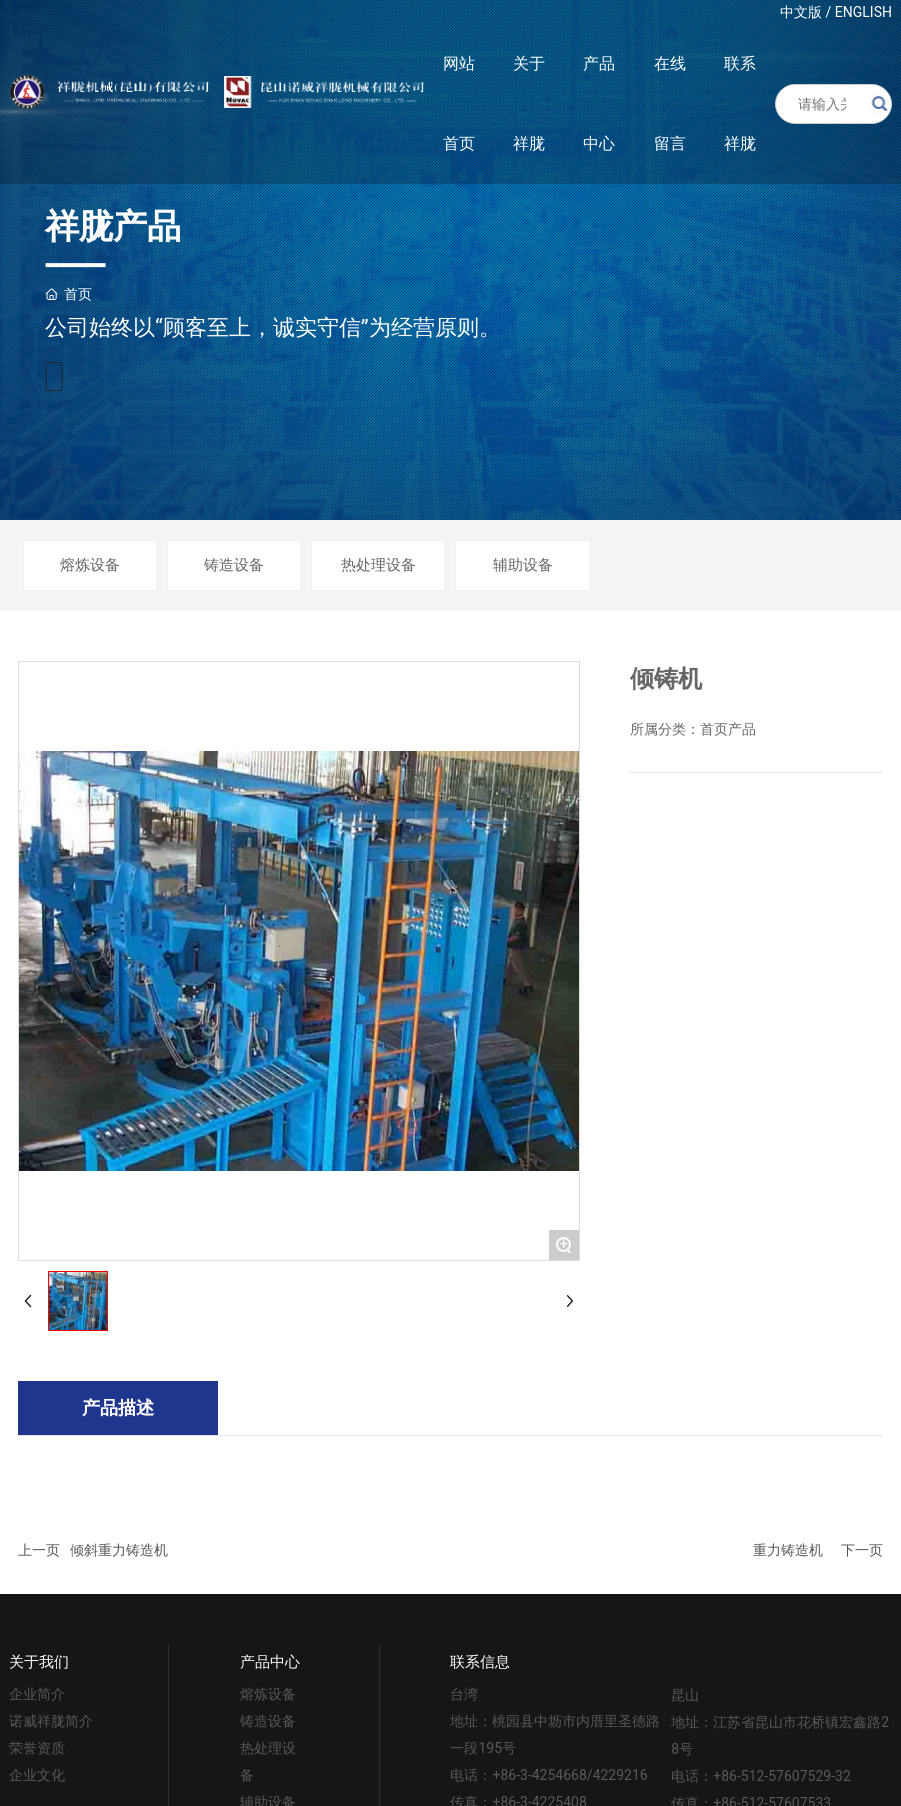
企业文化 (37, 1775)
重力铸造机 (788, 1550)
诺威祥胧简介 (51, 1721)
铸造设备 (234, 565)
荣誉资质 (37, 1748)
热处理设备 (378, 565)
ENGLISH (863, 12)
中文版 (801, 12)
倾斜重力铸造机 (119, 1550)
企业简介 (37, 1694)
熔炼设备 (90, 565)
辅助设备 (523, 565)
